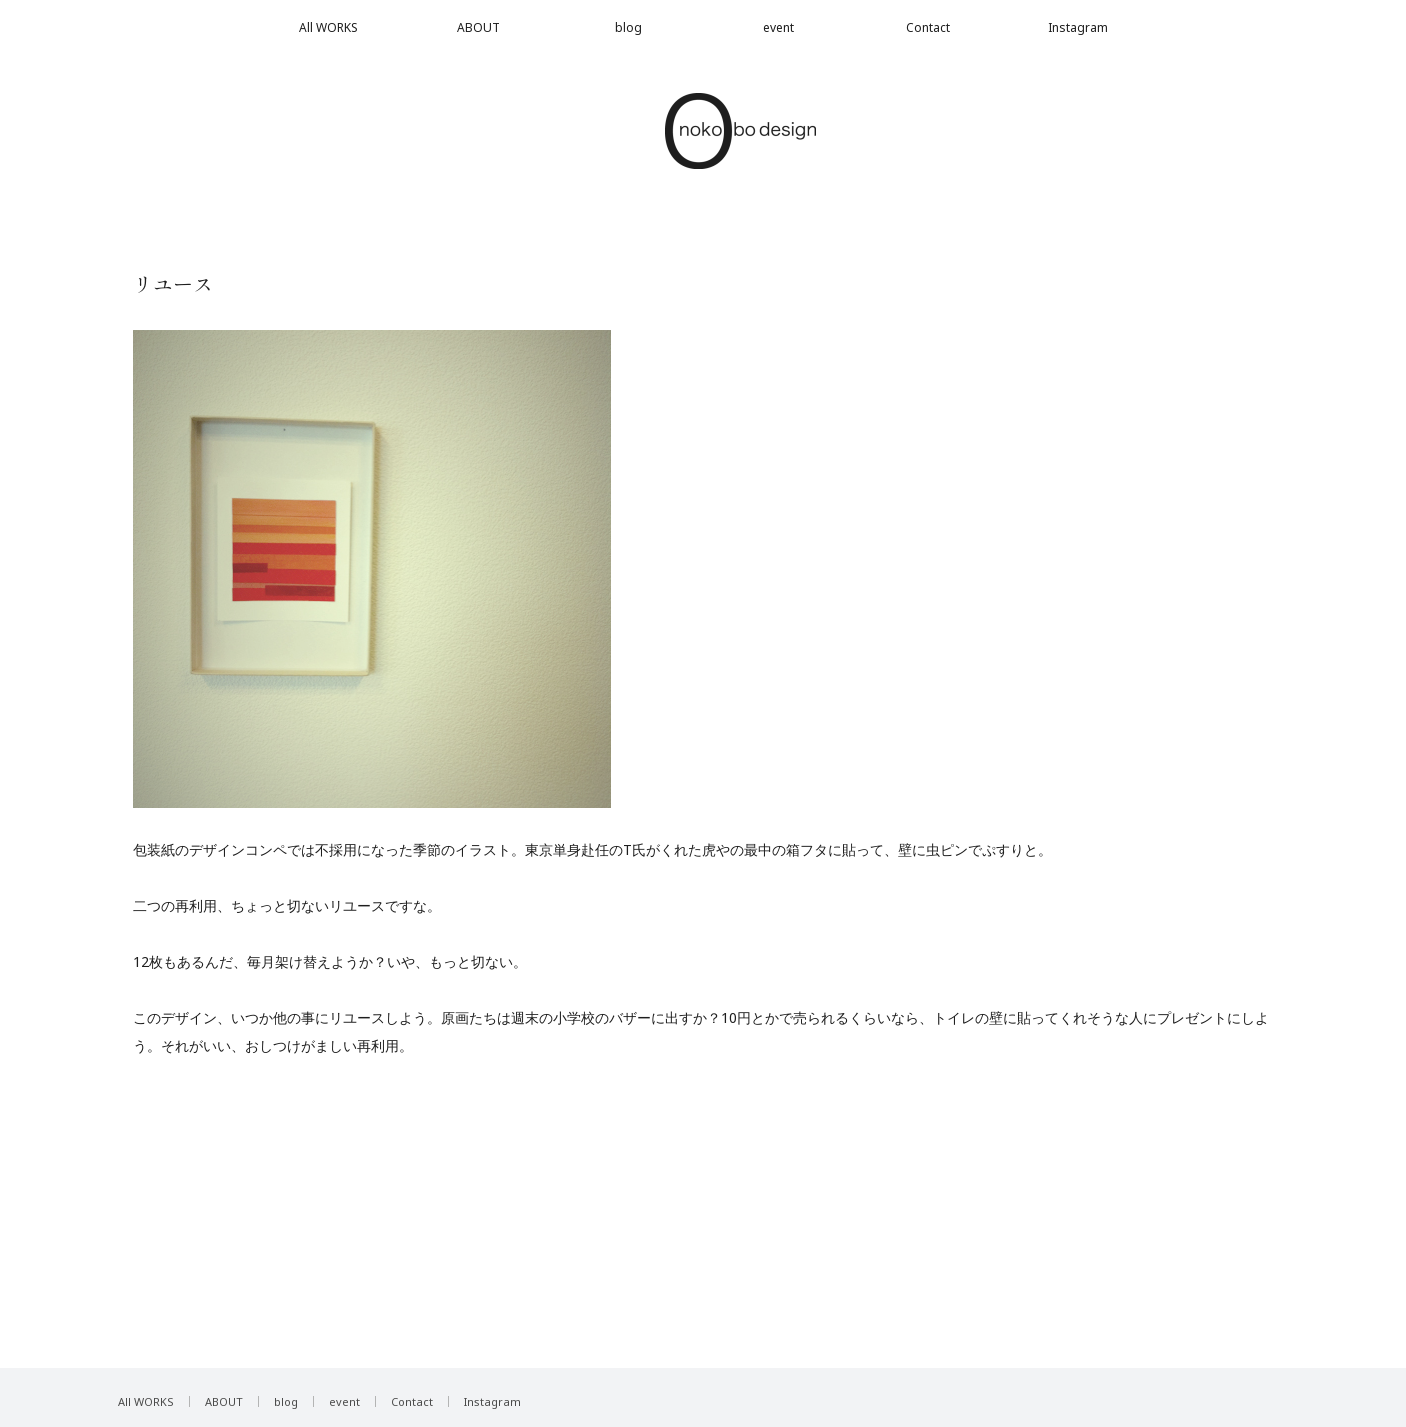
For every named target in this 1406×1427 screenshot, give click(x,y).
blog (628, 27)
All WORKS (328, 27)
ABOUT (478, 27)
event (778, 27)
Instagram (1078, 27)
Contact (928, 27)
